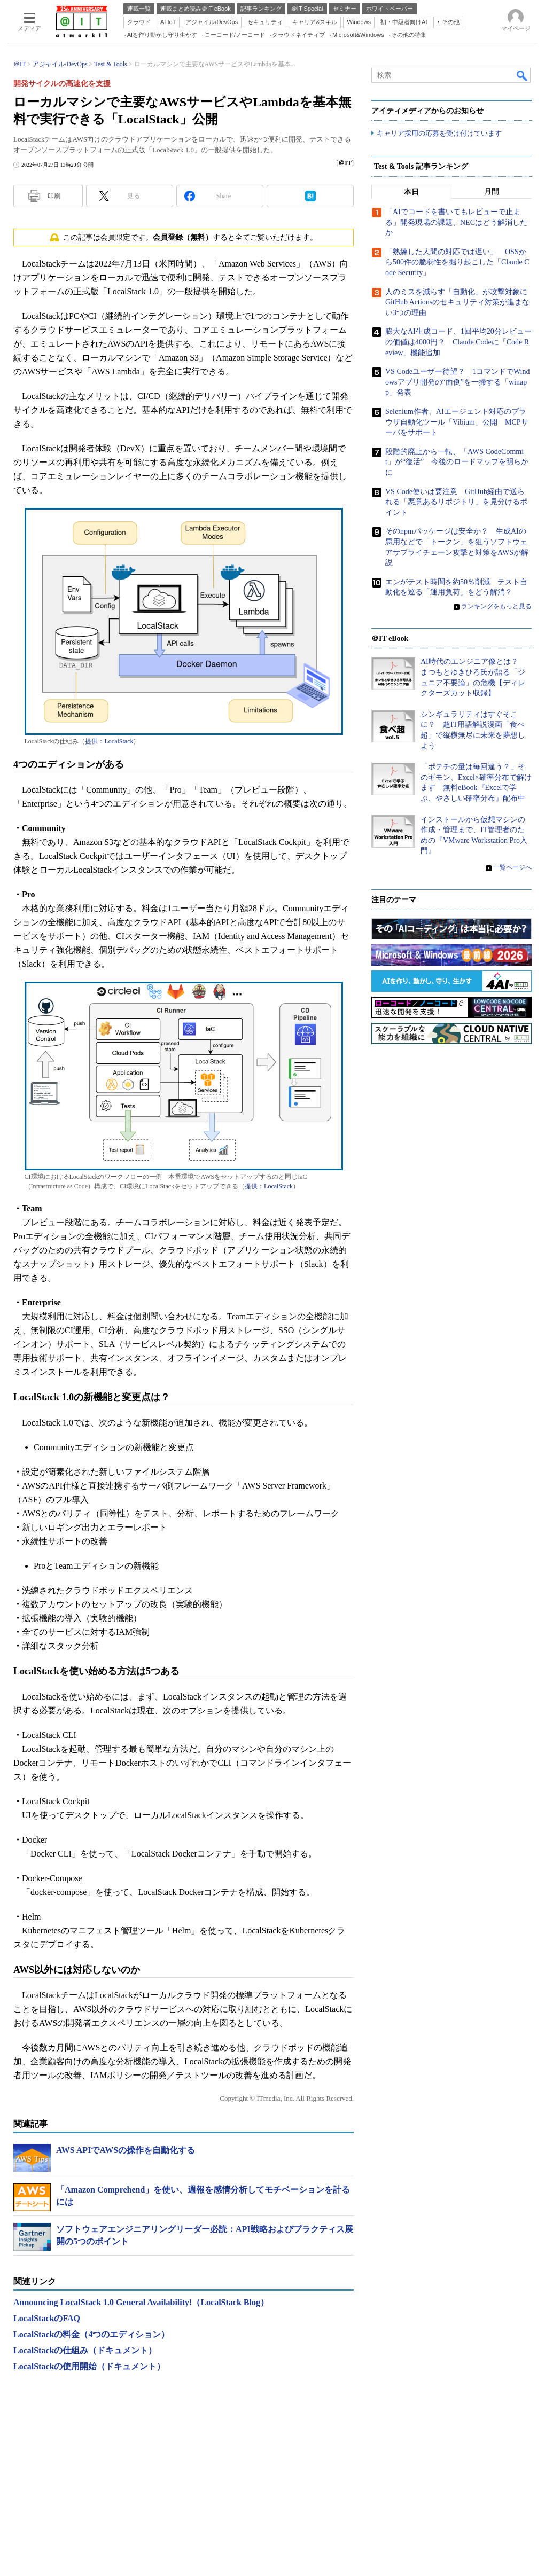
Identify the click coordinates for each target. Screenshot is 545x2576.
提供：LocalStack (109, 741)
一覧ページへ (512, 868)
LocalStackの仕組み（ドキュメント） (85, 2350)
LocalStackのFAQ (46, 2318)
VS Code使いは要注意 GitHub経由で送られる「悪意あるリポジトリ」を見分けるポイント (456, 502)
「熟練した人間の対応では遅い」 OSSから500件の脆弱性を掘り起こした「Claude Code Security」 (457, 262)
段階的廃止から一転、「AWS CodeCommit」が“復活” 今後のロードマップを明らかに (456, 462)
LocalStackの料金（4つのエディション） (91, 2334)
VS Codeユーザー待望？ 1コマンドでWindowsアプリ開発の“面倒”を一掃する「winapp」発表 (457, 382)
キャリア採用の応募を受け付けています (439, 134)
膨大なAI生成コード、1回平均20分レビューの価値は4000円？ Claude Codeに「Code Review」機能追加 (458, 342)
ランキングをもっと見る (496, 606)
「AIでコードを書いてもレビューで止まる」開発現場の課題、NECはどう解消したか (456, 222)
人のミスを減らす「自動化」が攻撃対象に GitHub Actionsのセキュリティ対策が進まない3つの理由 (460, 302)
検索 (523, 75)
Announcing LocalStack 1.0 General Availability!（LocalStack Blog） (141, 2302)
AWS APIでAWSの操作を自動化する (125, 2150)
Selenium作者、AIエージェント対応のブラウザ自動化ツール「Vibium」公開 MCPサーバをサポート (456, 422)
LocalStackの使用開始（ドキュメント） (89, 2366)
